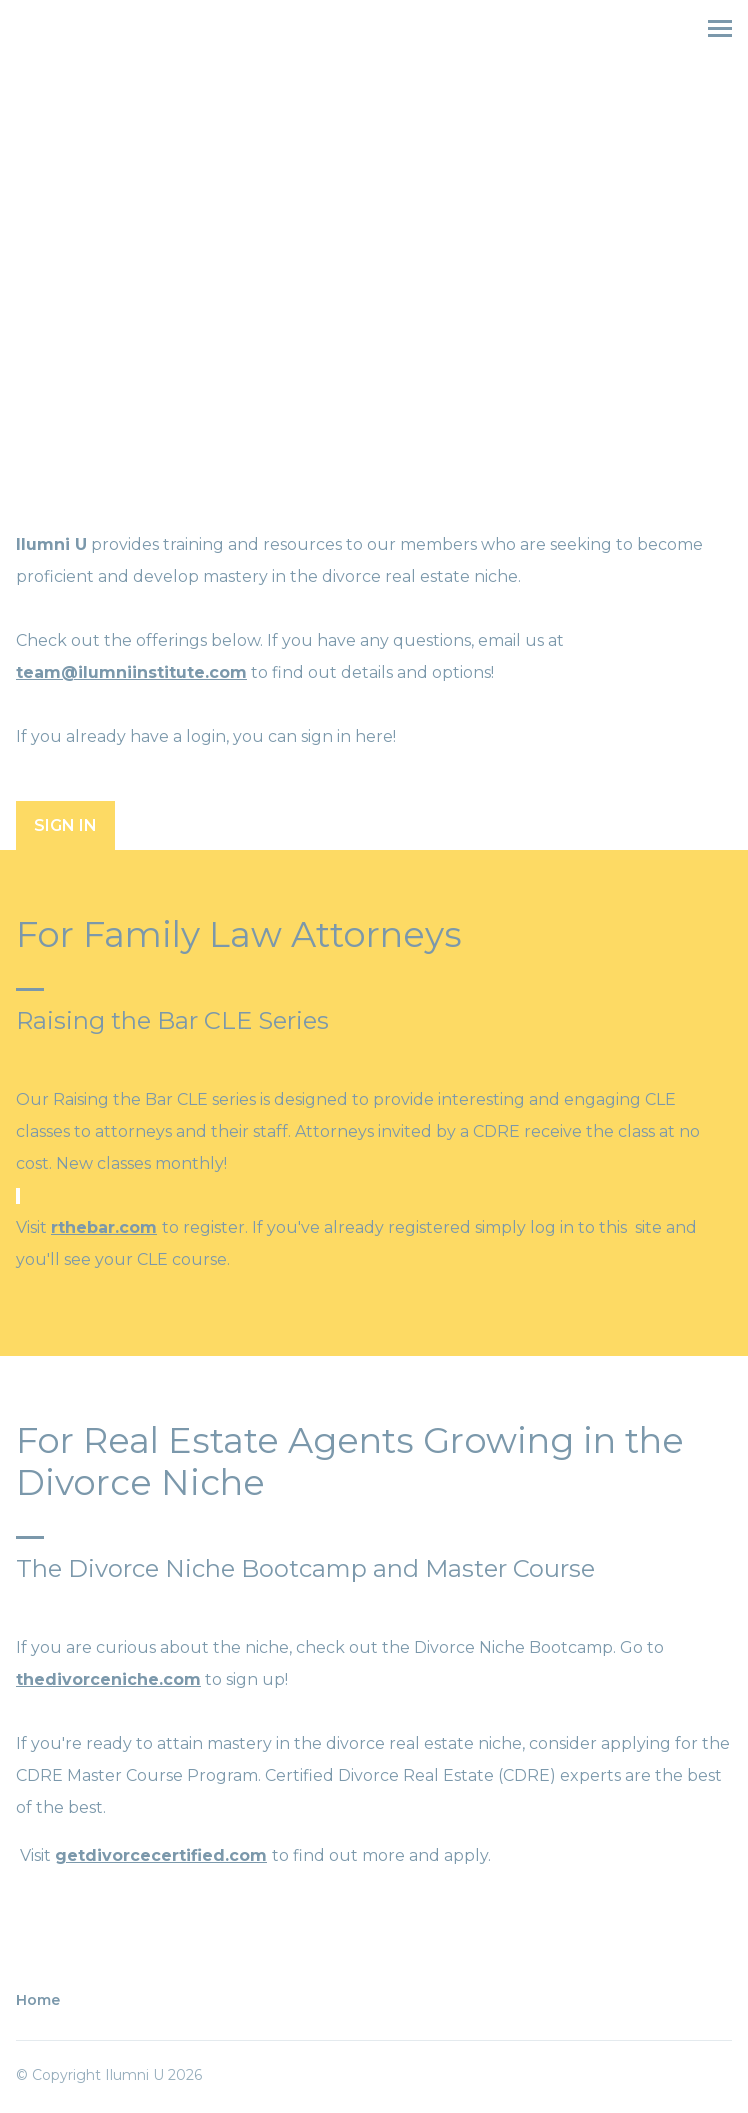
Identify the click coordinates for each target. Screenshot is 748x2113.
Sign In (65, 825)
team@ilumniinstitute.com (131, 672)
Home (38, 2000)
